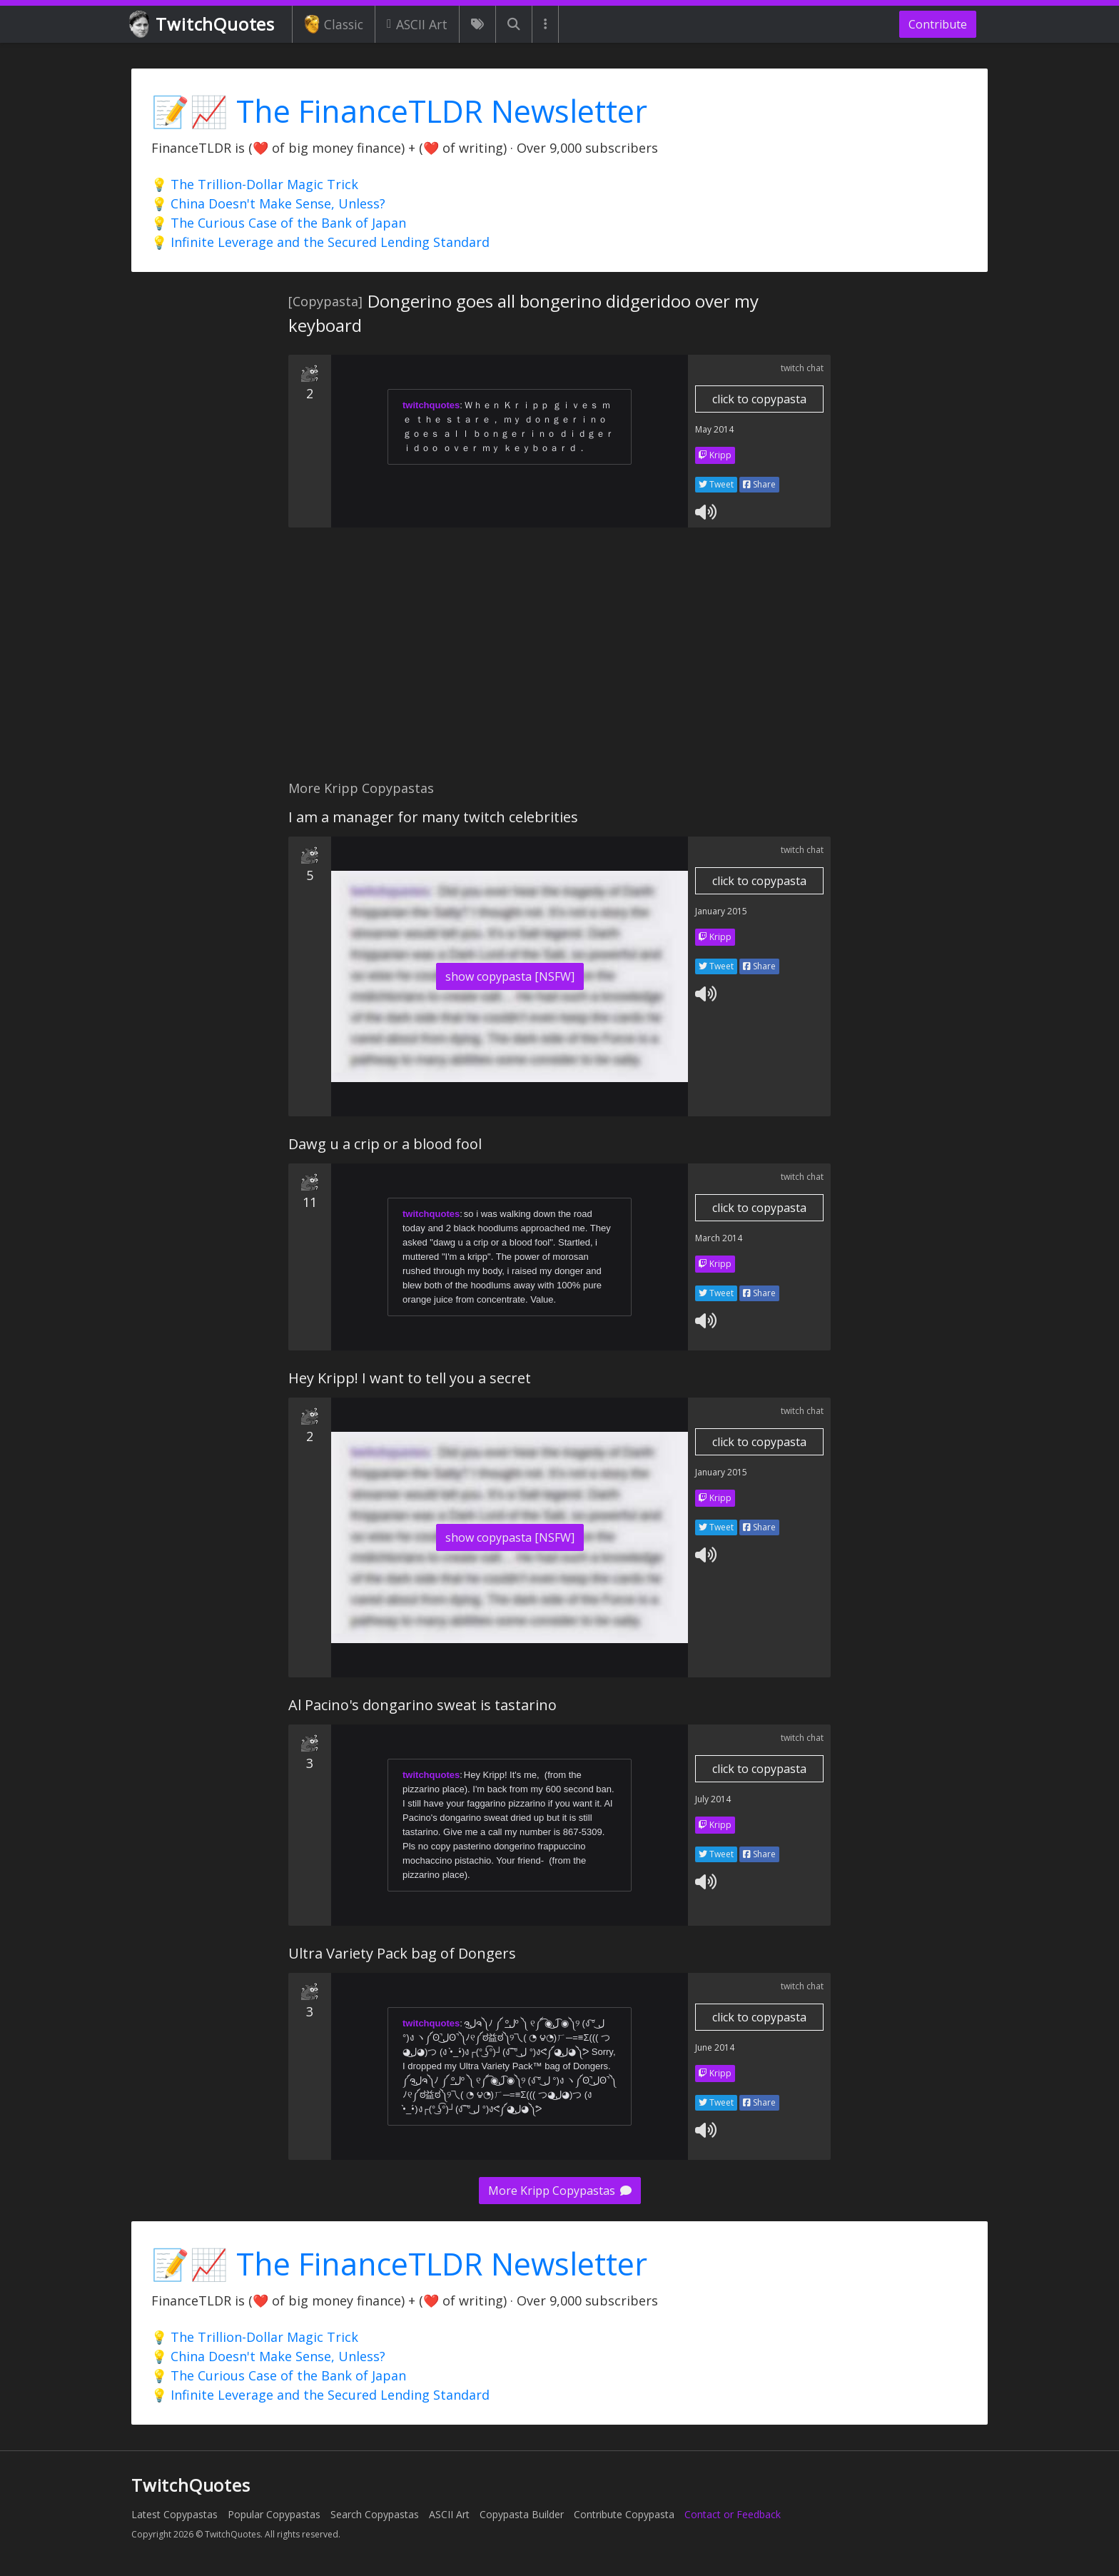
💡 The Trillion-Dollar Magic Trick (254, 184)
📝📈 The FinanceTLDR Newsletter (399, 111)
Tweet (716, 484)
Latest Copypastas (174, 2514)
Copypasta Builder (522, 2514)
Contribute (937, 24)
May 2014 (714, 429)
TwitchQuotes (203, 25)
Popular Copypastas (274, 2514)
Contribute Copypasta (624, 2514)
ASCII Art (417, 24)
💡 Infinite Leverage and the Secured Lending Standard (320, 242)
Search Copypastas (374, 2514)
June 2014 (714, 2047)
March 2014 (718, 1238)
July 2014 (713, 1799)
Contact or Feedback (732, 2514)
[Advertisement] (559, 662)
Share (759, 484)
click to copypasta (759, 399)
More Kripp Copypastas (560, 2190)
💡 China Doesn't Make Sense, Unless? (268, 203)
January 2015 (721, 911)
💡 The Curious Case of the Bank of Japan (278, 222)
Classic (333, 24)
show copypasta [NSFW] (509, 976)
